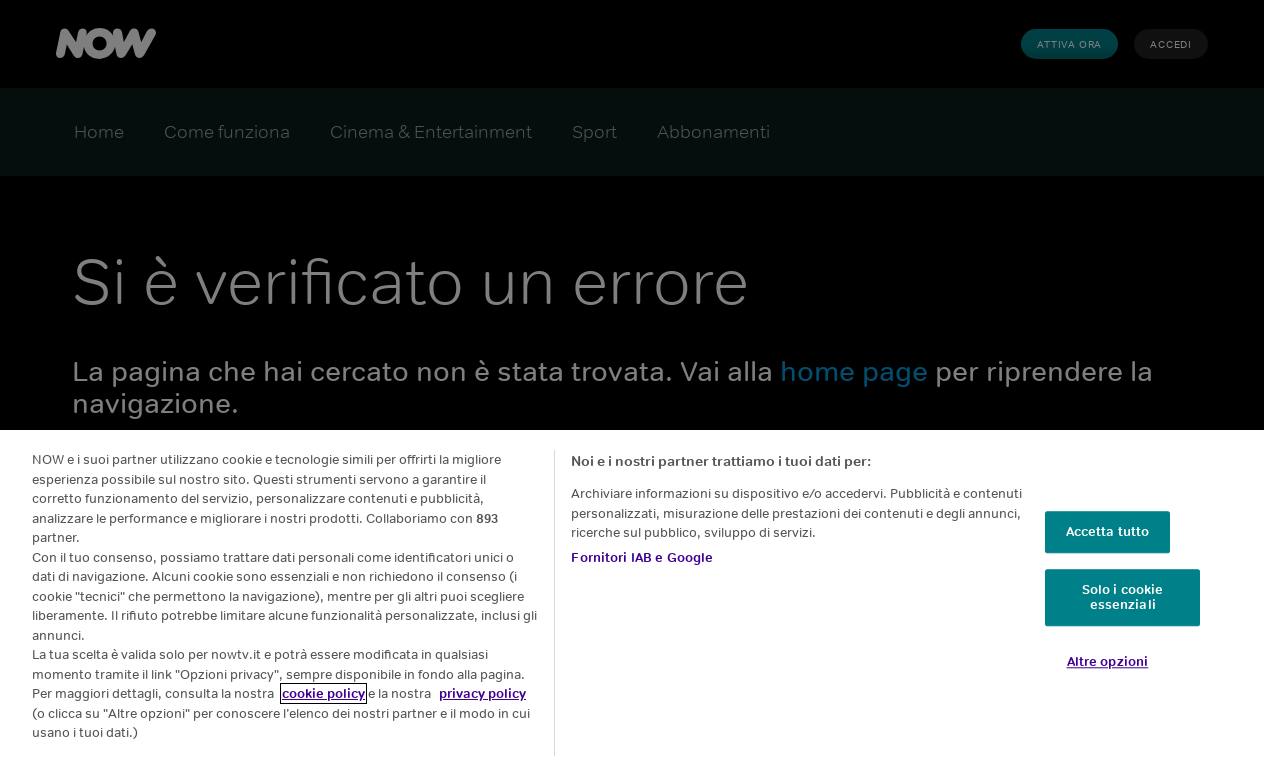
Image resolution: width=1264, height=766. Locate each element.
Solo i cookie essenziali (1123, 597)
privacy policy (482, 693)
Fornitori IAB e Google (642, 557)
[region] (632, 598)
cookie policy (323, 693)
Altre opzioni (1108, 661)
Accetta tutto (1108, 531)
